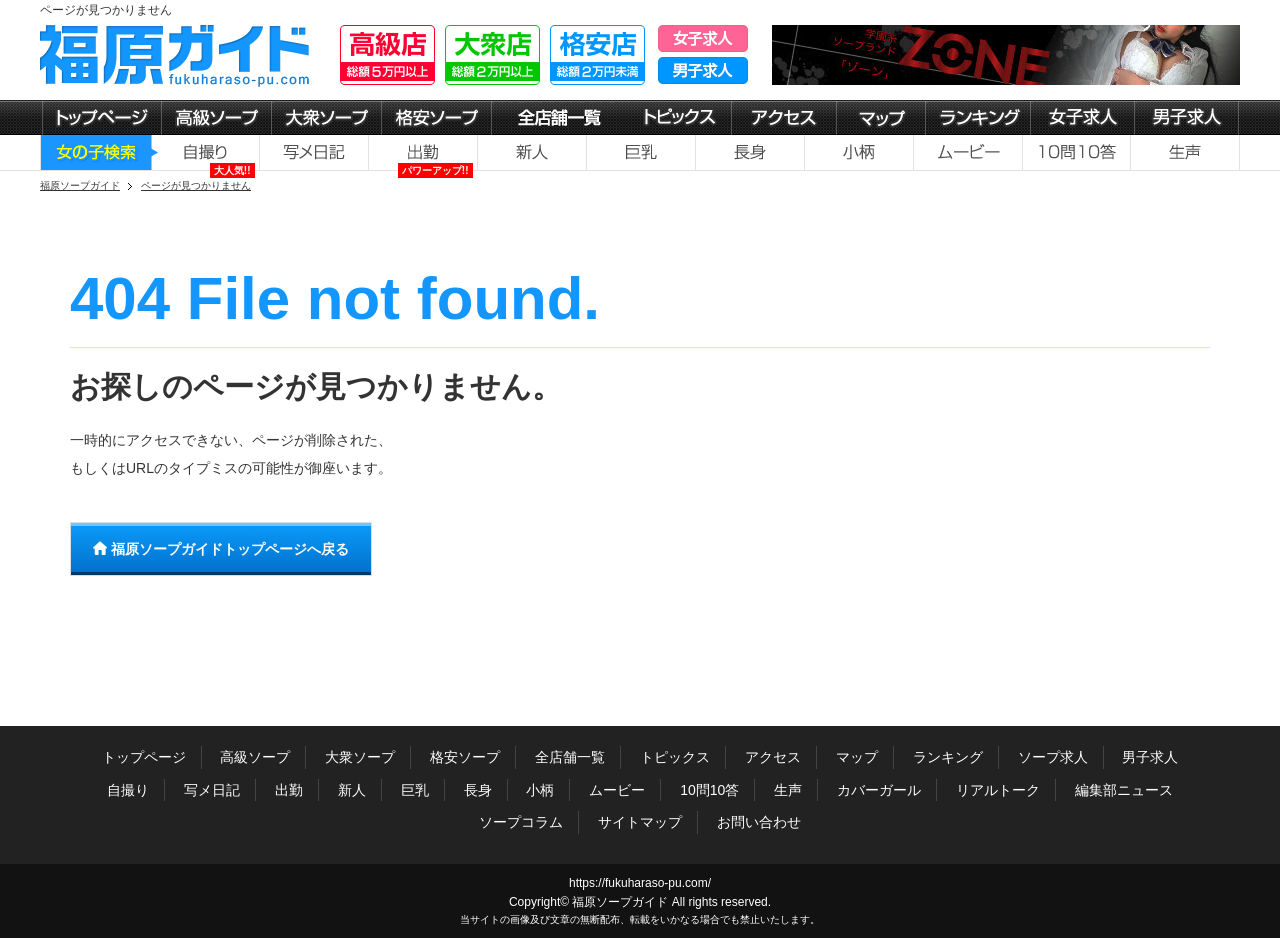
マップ (857, 757)
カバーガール (879, 790)
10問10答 (709, 790)
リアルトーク (998, 790)
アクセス (773, 757)
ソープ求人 (1053, 757)
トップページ (144, 757)
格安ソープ (465, 757)
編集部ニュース (1124, 790)
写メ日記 (212, 790)
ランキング (948, 757)
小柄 (540, 790)
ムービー (617, 790)
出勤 (289, 790)
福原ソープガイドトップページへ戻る (221, 549)
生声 (788, 790)
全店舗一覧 (570, 757)
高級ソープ (255, 757)
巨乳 (415, 790)
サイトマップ (640, 822)
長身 (478, 790)
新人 (352, 790)
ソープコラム (521, 822)
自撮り (128, 790)
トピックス (675, 757)
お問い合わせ (759, 822)
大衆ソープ (360, 757)
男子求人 (1150, 757)
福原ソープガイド (620, 902)
